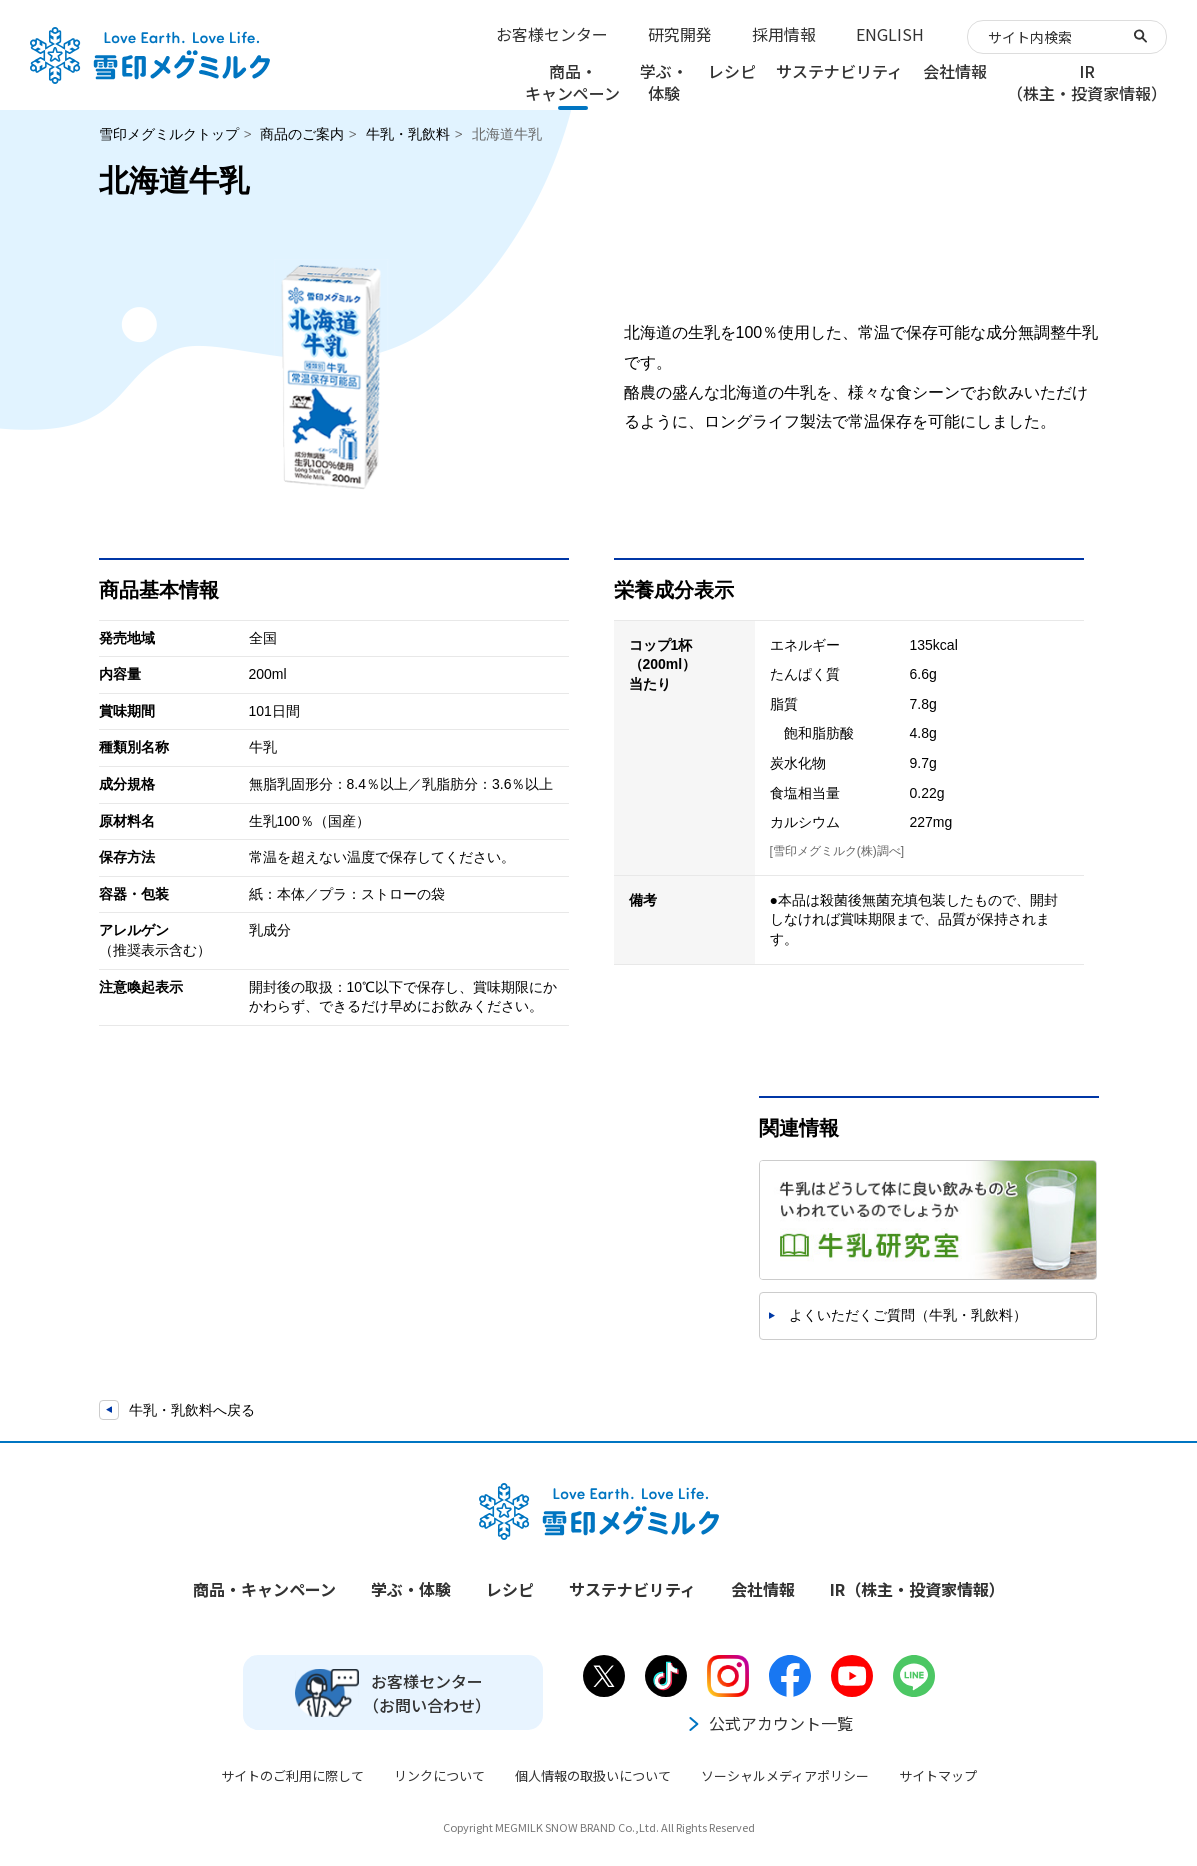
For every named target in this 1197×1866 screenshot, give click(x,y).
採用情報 (784, 34)
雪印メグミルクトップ (169, 134)
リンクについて (439, 1775)
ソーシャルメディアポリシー (785, 1775)
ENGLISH (890, 34)
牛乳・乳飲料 (408, 134)
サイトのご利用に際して (292, 1775)
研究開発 (680, 34)
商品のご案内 (302, 134)
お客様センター (552, 34)
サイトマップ (938, 1775)
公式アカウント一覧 (769, 1723)
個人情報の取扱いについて (593, 1775)
